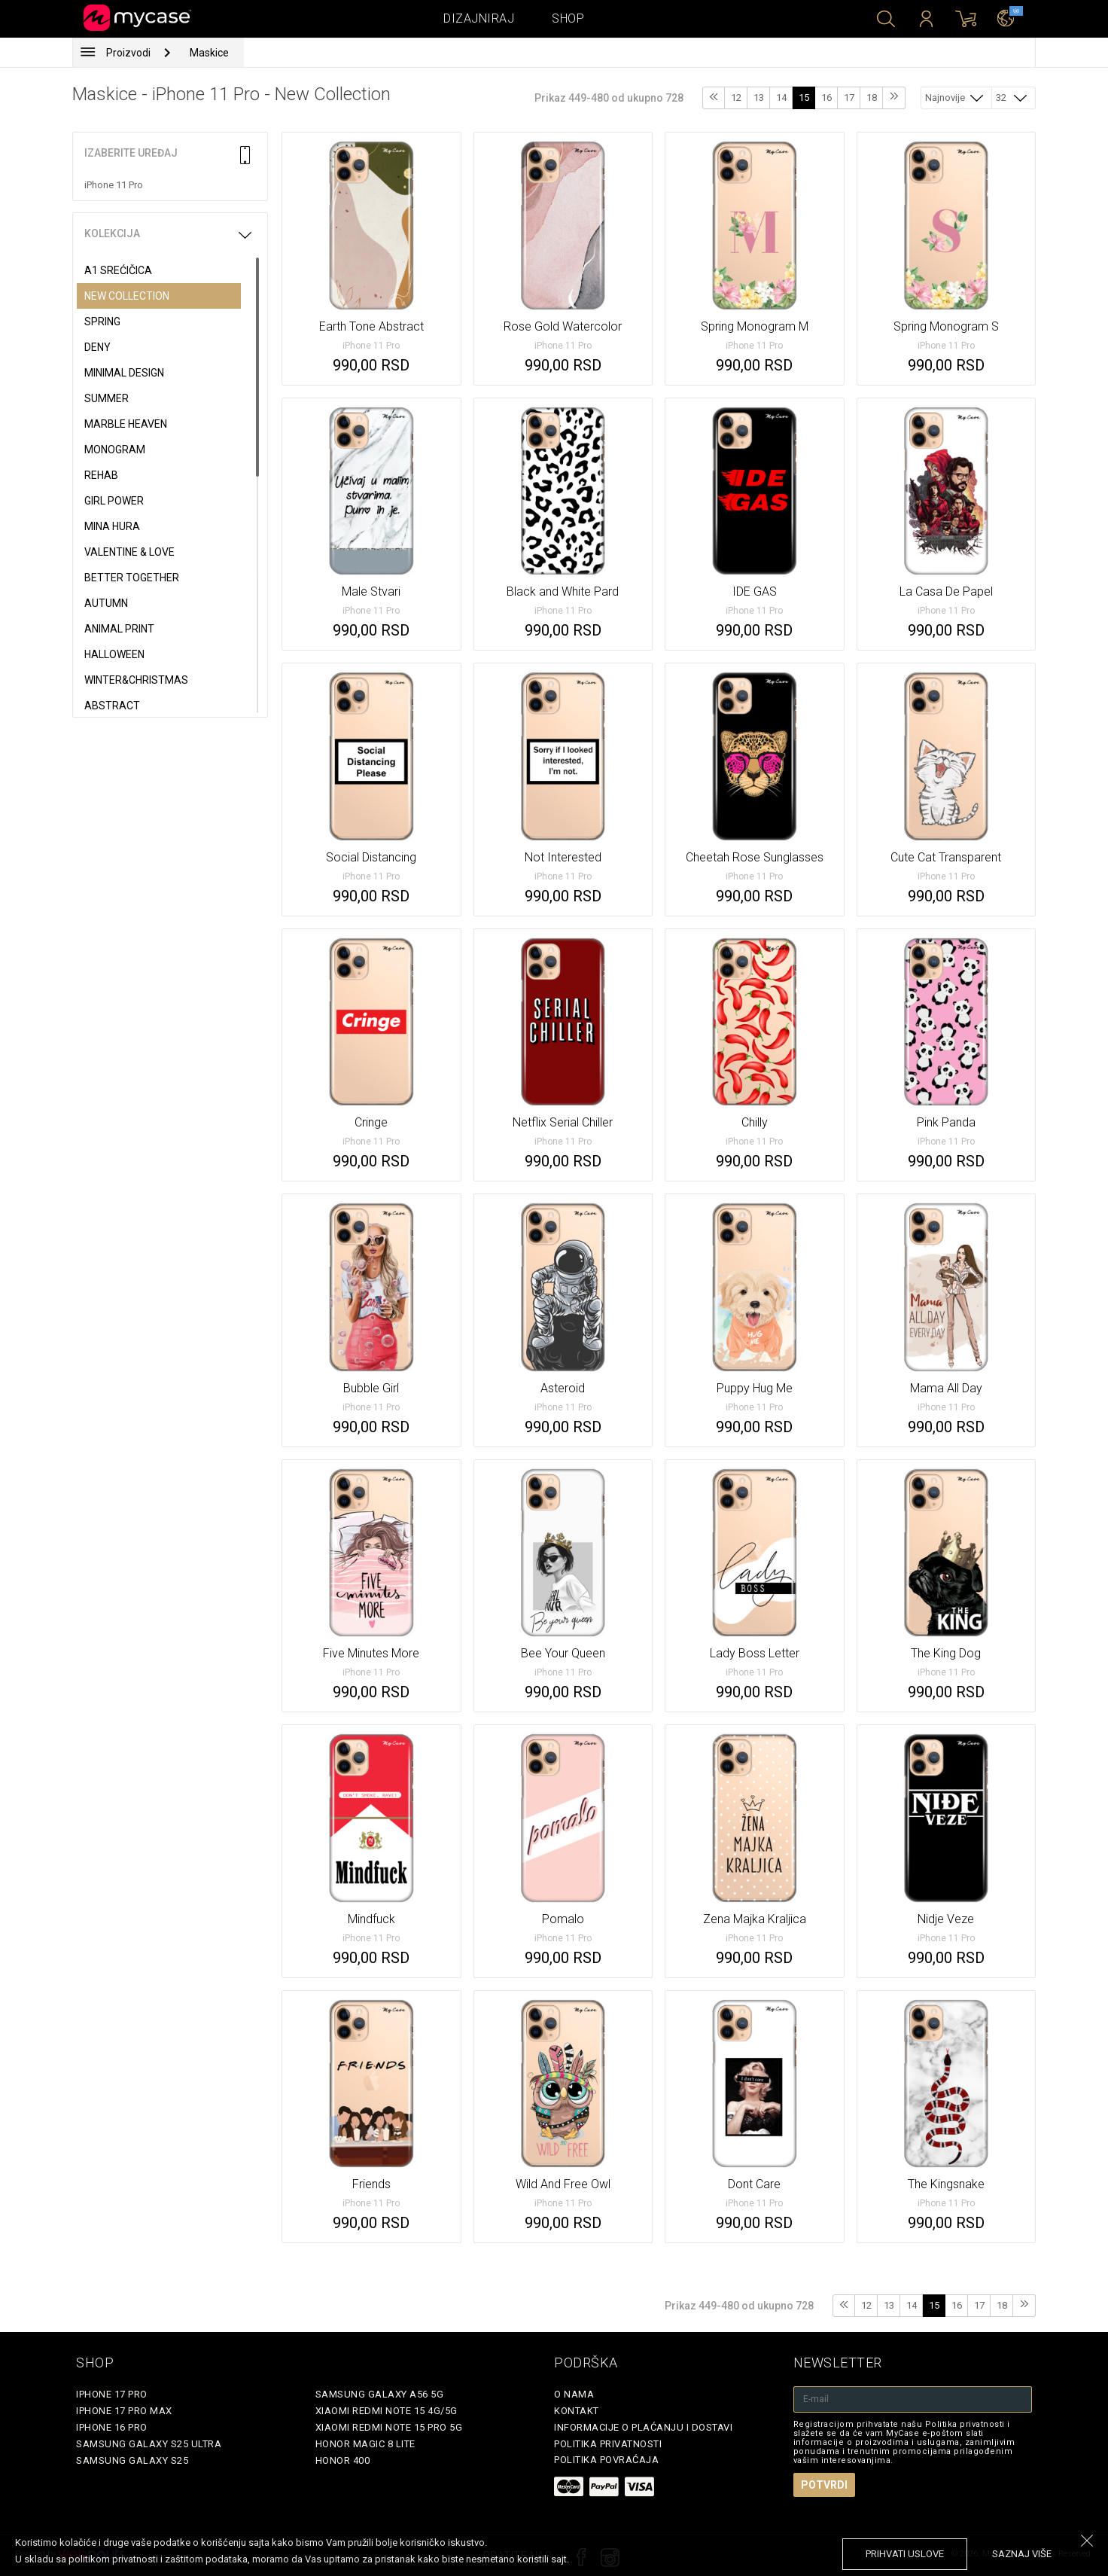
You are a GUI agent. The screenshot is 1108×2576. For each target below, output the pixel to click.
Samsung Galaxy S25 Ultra (148, 2443)
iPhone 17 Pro (112, 2394)
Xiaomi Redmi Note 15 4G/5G (386, 2410)
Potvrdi (824, 2485)
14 (781, 97)
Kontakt (576, 2410)
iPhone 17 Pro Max (124, 2410)
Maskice (209, 53)
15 (804, 97)
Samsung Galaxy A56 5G (379, 2394)
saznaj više (1022, 2553)
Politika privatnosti (608, 2443)
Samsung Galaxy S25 (132, 2460)
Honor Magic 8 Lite (365, 2443)
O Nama (574, 2394)
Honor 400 (342, 2460)
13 (758, 97)
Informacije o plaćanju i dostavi (643, 2427)
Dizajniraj (478, 18)
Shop (568, 18)
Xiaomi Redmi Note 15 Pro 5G (389, 2427)
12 (736, 97)
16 (826, 97)
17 (849, 97)
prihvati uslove (905, 2553)
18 (871, 97)
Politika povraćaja (606, 2459)
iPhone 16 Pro (112, 2427)
